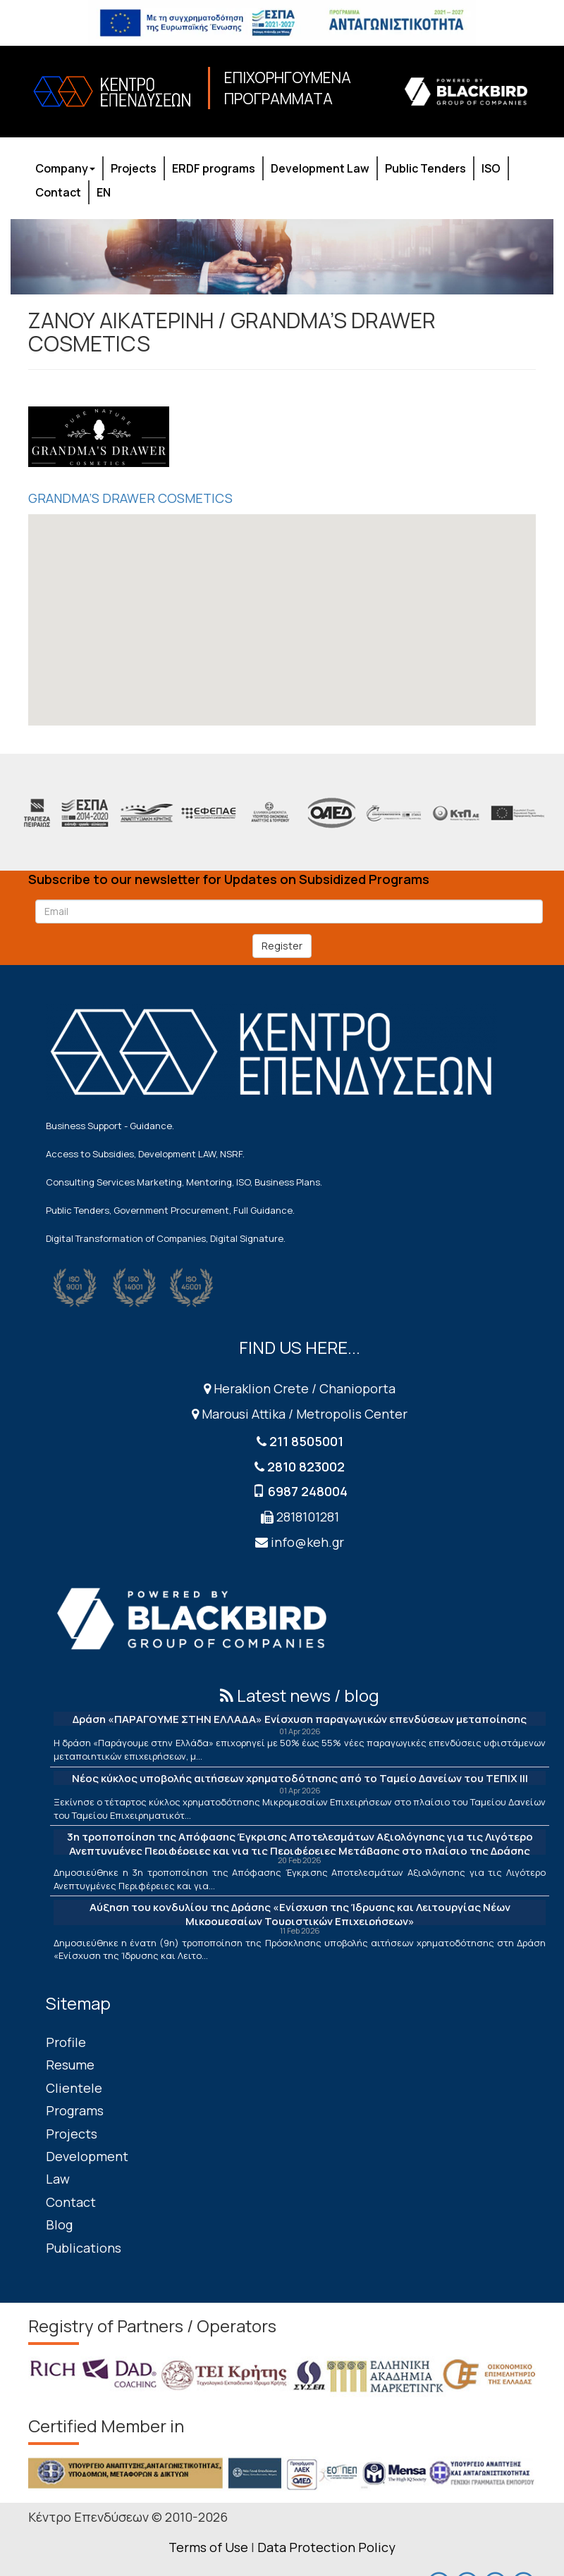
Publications (83, 2247)
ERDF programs (213, 168)
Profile (66, 2042)
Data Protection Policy (326, 2547)
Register (282, 945)
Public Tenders (425, 168)
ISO (491, 168)
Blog (59, 2224)
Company (65, 168)
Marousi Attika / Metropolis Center (299, 1413)
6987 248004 (308, 1491)
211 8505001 (306, 1441)
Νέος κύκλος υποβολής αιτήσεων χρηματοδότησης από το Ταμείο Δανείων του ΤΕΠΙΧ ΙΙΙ (300, 1778)
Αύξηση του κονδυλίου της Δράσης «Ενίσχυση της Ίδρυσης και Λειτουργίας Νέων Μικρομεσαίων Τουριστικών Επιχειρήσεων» (300, 1914)
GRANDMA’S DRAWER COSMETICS (130, 498)
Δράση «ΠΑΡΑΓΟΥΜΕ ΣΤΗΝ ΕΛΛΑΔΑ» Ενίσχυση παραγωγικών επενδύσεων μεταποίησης (300, 1719)
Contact (58, 192)
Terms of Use (208, 2547)
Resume (70, 2064)
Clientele (74, 2087)
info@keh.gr (307, 1541)
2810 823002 (306, 1466)
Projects (134, 168)
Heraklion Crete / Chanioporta (300, 1388)
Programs (75, 2110)
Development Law (320, 168)
